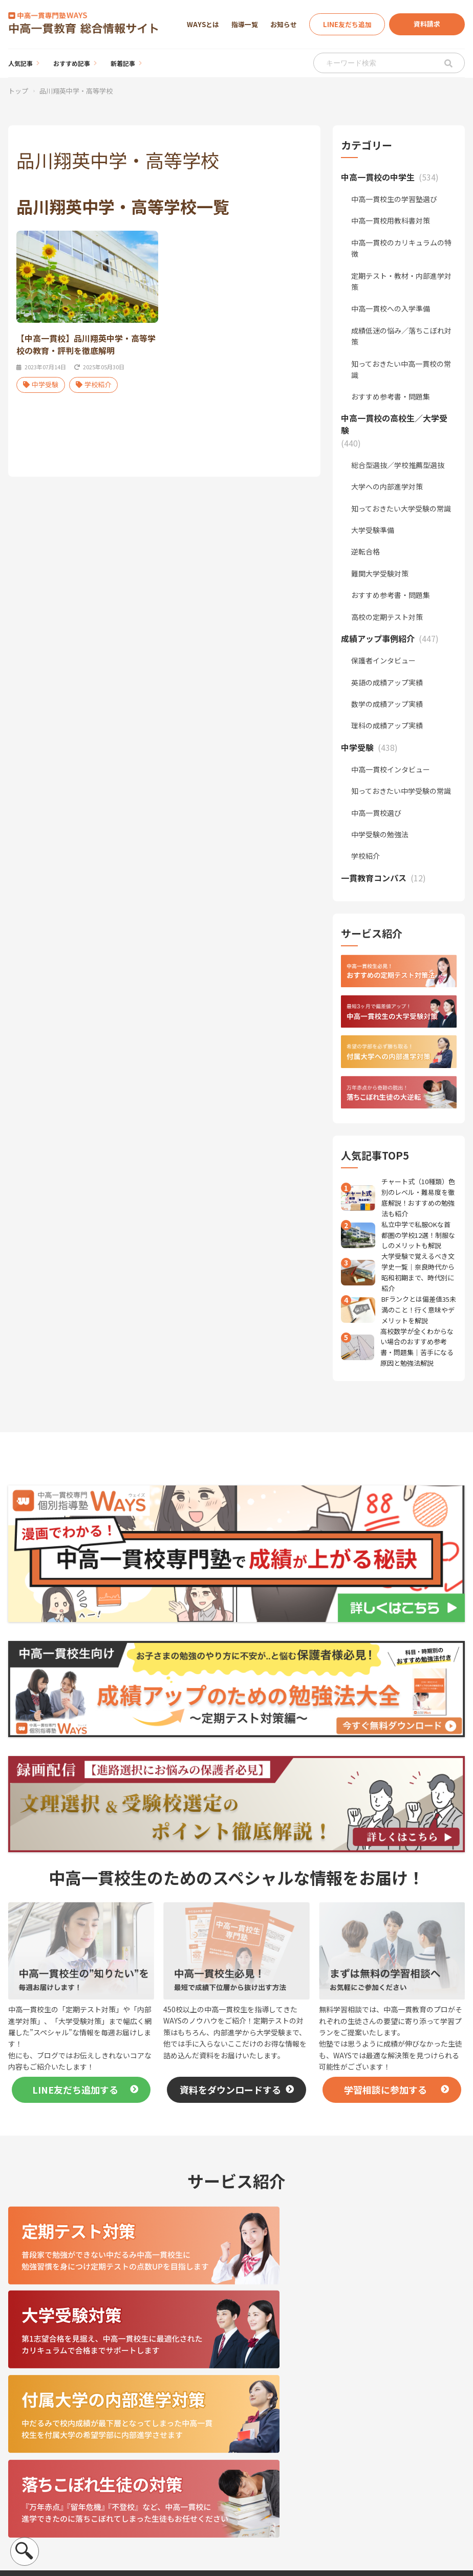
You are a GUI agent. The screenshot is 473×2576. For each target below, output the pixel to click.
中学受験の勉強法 (379, 834)
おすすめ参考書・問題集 (390, 396)
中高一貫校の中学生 (326, 2430)
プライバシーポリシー (47, 2499)
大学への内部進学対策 (387, 486)
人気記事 (20, 63)
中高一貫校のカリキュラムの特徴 (401, 248)
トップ (18, 91)
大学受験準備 (372, 530)
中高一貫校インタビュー (390, 769)
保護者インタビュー (383, 660)
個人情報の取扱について (51, 2482)
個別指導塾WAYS (407, 2430)
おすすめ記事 (71, 63)
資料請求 (427, 24)
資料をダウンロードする (230, 2089)
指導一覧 (244, 24)
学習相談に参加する (385, 2089)
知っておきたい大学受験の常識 (401, 508)
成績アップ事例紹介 (326, 2475)
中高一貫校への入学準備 (390, 308)
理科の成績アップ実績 (387, 725)
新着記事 (123, 63)
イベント (394, 2480)
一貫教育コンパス (322, 2507)
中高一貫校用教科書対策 (390, 220)
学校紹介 (93, 387)
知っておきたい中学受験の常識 (401, 791)
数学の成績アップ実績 (387, 704)
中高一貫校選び (376, 813)
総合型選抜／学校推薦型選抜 (397, 465)
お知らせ (283, 24)
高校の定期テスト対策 (387, 617)
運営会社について (40, 2465)
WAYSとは (203, 24)
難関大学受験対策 (379, 573)
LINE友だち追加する (75, 2089)
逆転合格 (365, 551)
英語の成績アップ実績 (387, 682)
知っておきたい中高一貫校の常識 (401, 369)
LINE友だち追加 (347, 24)
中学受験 (40, 387)
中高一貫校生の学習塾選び (394, 199)
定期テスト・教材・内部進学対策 (401, 281)
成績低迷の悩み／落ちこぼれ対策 (401, 336)
